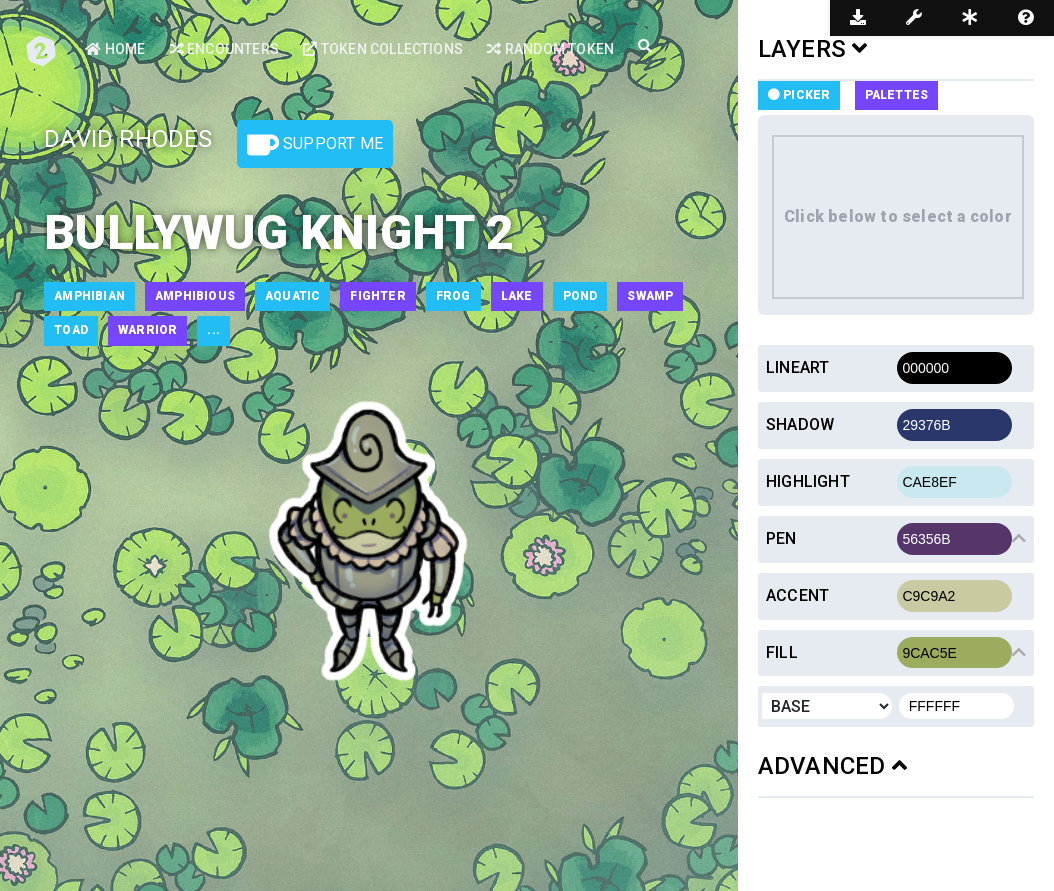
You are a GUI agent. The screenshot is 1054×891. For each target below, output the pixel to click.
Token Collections (383, 49)
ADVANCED (832, 766)
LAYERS (813, 49)
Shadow (800, 424)
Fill (782, 652)
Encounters (224, 49)
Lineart (797, 367)
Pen (781, 538)
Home (115, 49)
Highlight (808, 481)
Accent (797, 595)
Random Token (550, 49)
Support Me (315, 145)
